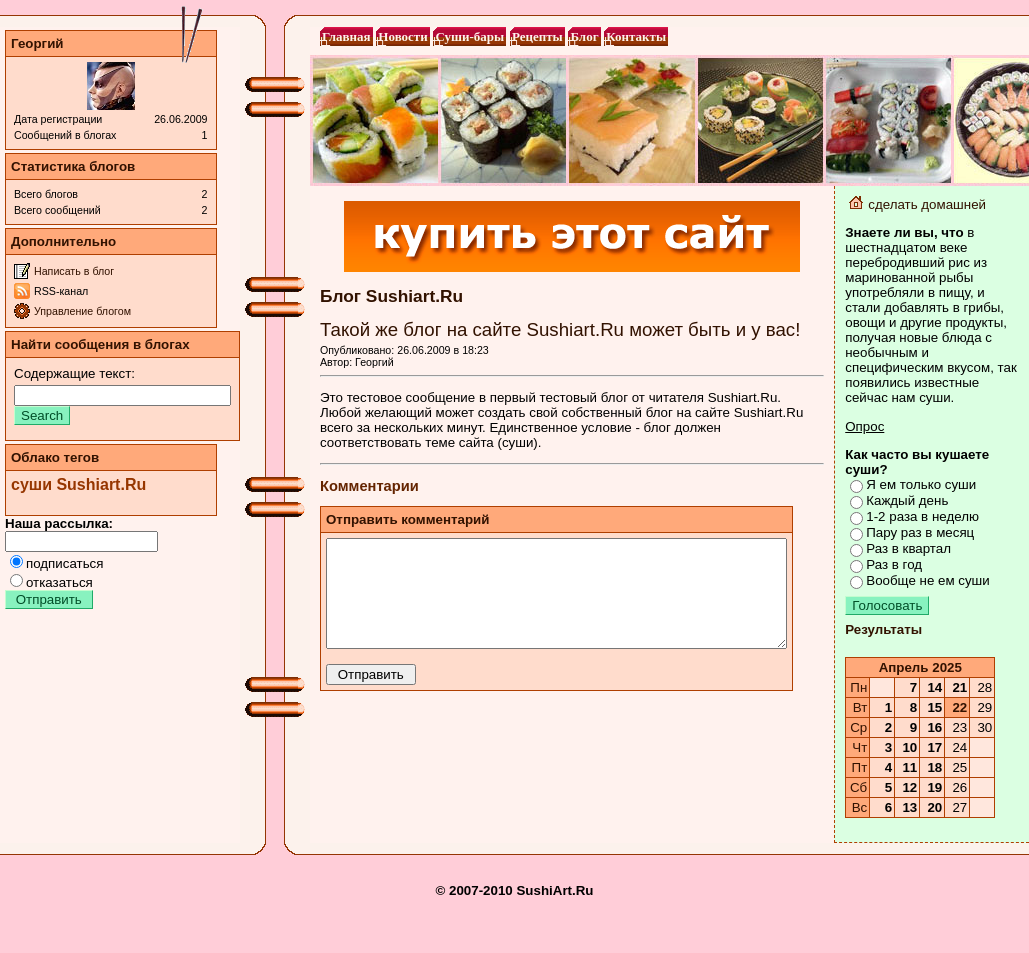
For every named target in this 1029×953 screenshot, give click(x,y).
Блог (584, 36)
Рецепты (537, 36)
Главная (346, 36)
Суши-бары (469, 36)
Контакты (636, 36)
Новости (402, 36)
